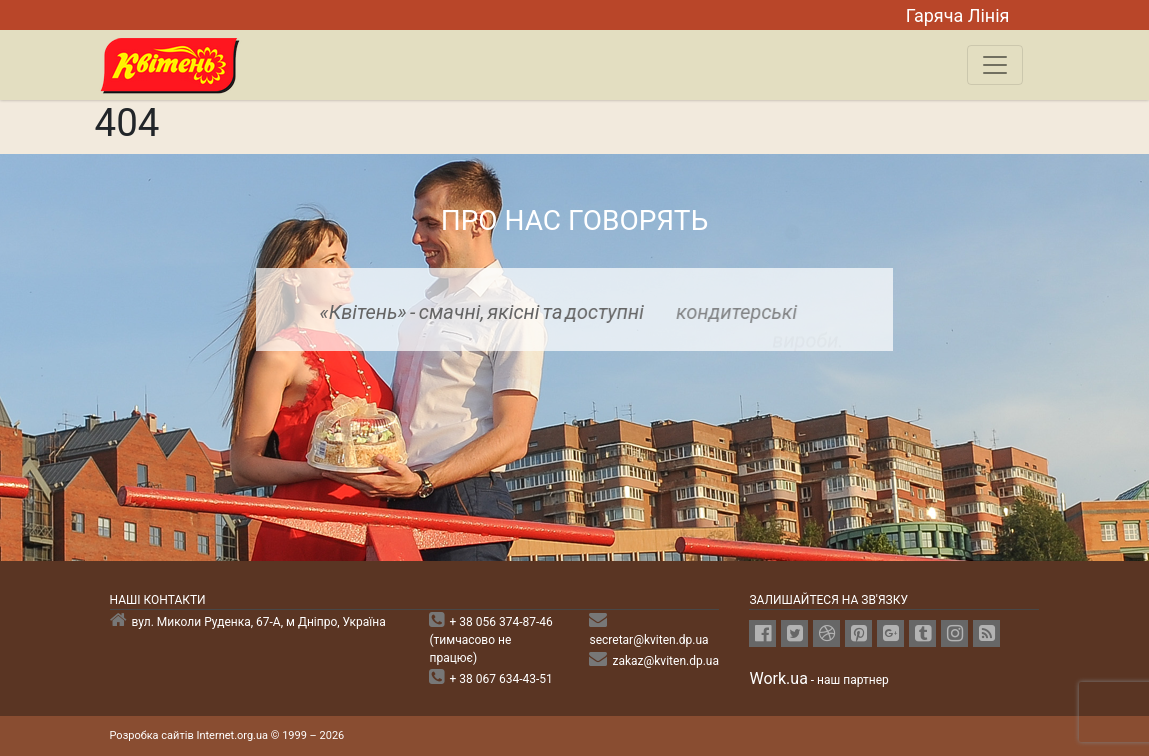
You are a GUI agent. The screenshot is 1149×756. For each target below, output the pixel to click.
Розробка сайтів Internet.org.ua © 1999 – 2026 (227, 735)
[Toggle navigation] (995, 65)
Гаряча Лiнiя (958, 15)
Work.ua (778, 678)
